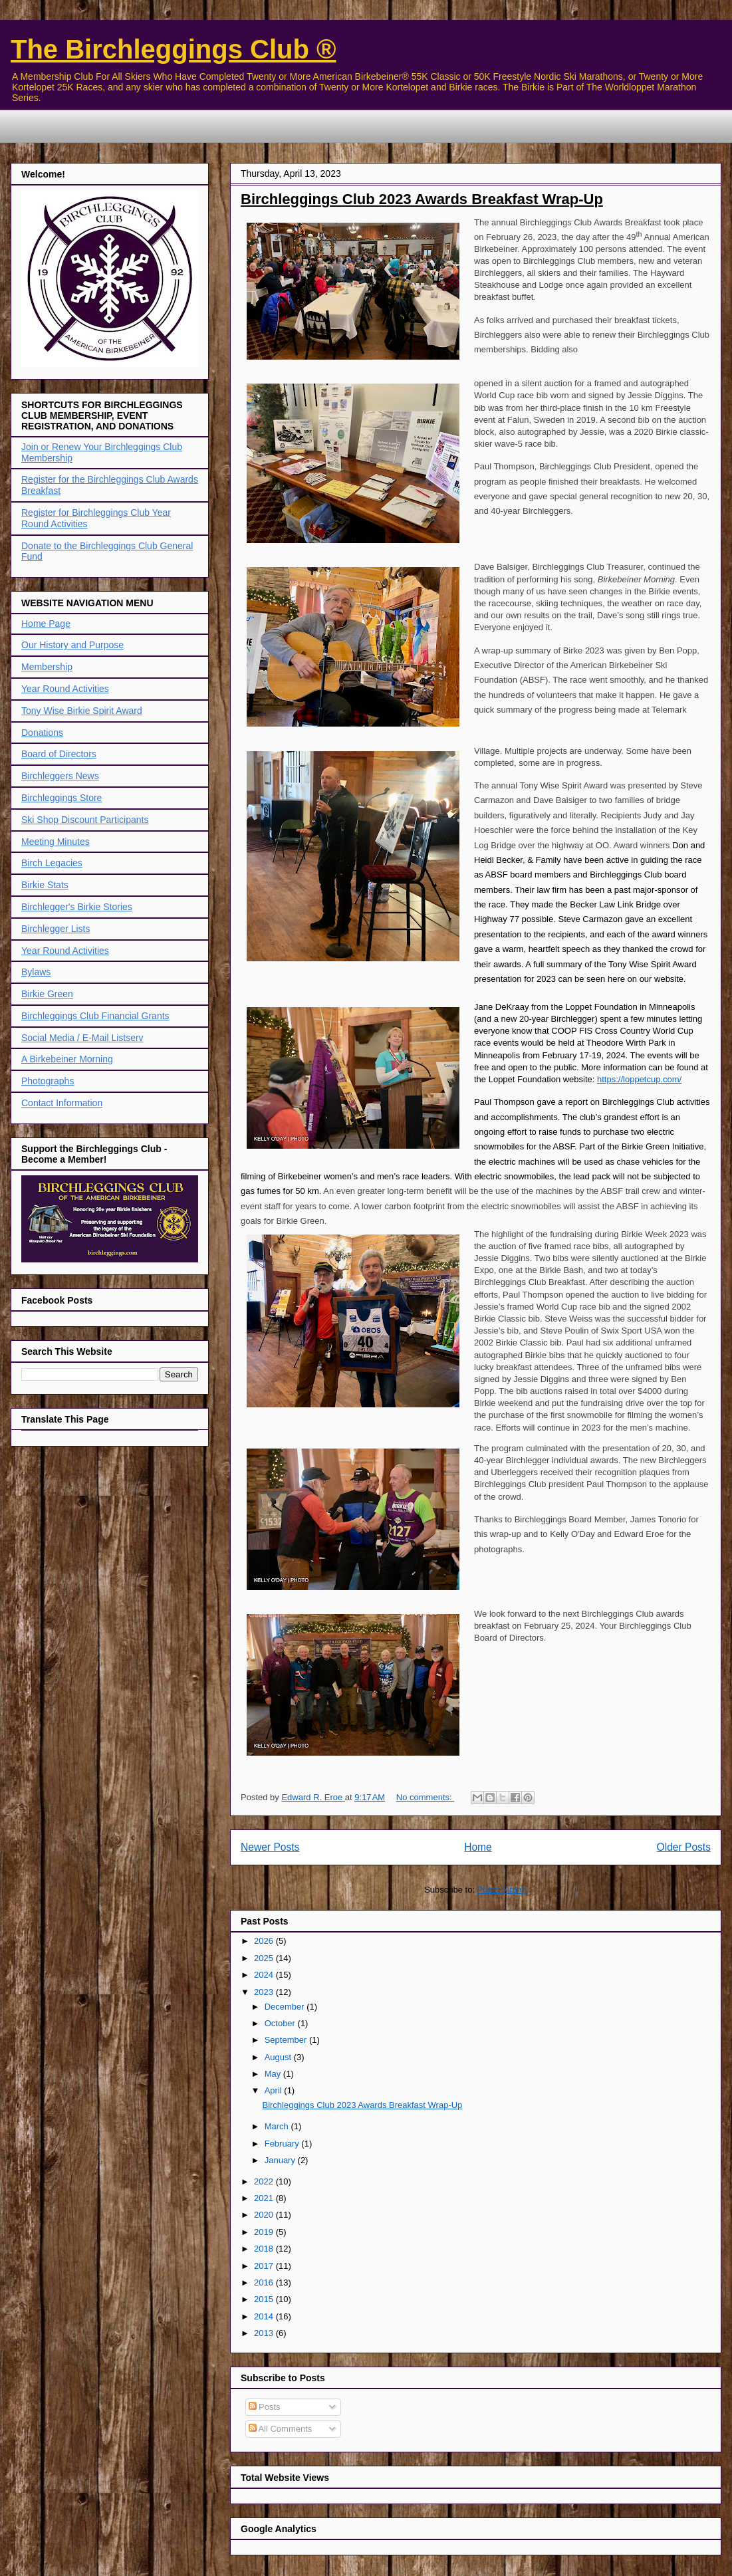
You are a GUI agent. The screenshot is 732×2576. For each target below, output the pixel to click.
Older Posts (684, 1847)
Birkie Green (47, 994)
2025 (265, 1958)
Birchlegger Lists (55, 928)
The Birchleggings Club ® (173, 49)
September (287, 2040)
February (283, 2144)
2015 (265, 2299)
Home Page (45, 623)
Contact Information (61, 1103)
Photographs (47, 1081)
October (281, 2023)
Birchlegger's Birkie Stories (76, 906)
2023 (265, 1992)
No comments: (425, 1797)
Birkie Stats (44, 884)
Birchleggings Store (61, 797)
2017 (265, 2266)
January (281, 2160)
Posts (265, 2407)
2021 (265, 2198)
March (278, 2126)
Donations (42, 732)
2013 (265, 2333)
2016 (265, 2282)
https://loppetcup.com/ (639, 1079)
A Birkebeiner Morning (67, 1059)
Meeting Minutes (55, 841)
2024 (265, 1975)
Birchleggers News (60, 775)
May (274, 2074)
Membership (46, 666)
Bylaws (36, 972)
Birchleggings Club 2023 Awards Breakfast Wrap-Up (422, 199)
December (286, 2007)
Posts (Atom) (502, 1890)
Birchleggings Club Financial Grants (95, 1015)
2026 (265, 1941)
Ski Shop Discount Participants (84, 819)
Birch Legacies (51, 863)
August (279, 2057)
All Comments (280, 2429)
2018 (265, 2249)
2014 (265, 2316)
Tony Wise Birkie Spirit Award (81, 710)
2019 (265, 2232)
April (275, 2090)
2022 (265, 2181)
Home (478, 1847)
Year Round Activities (65, 688)
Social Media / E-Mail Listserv (82, 1037)
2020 (265, 2215)
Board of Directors (58, 754)
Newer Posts (270, 1847)
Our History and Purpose (72, 645)
